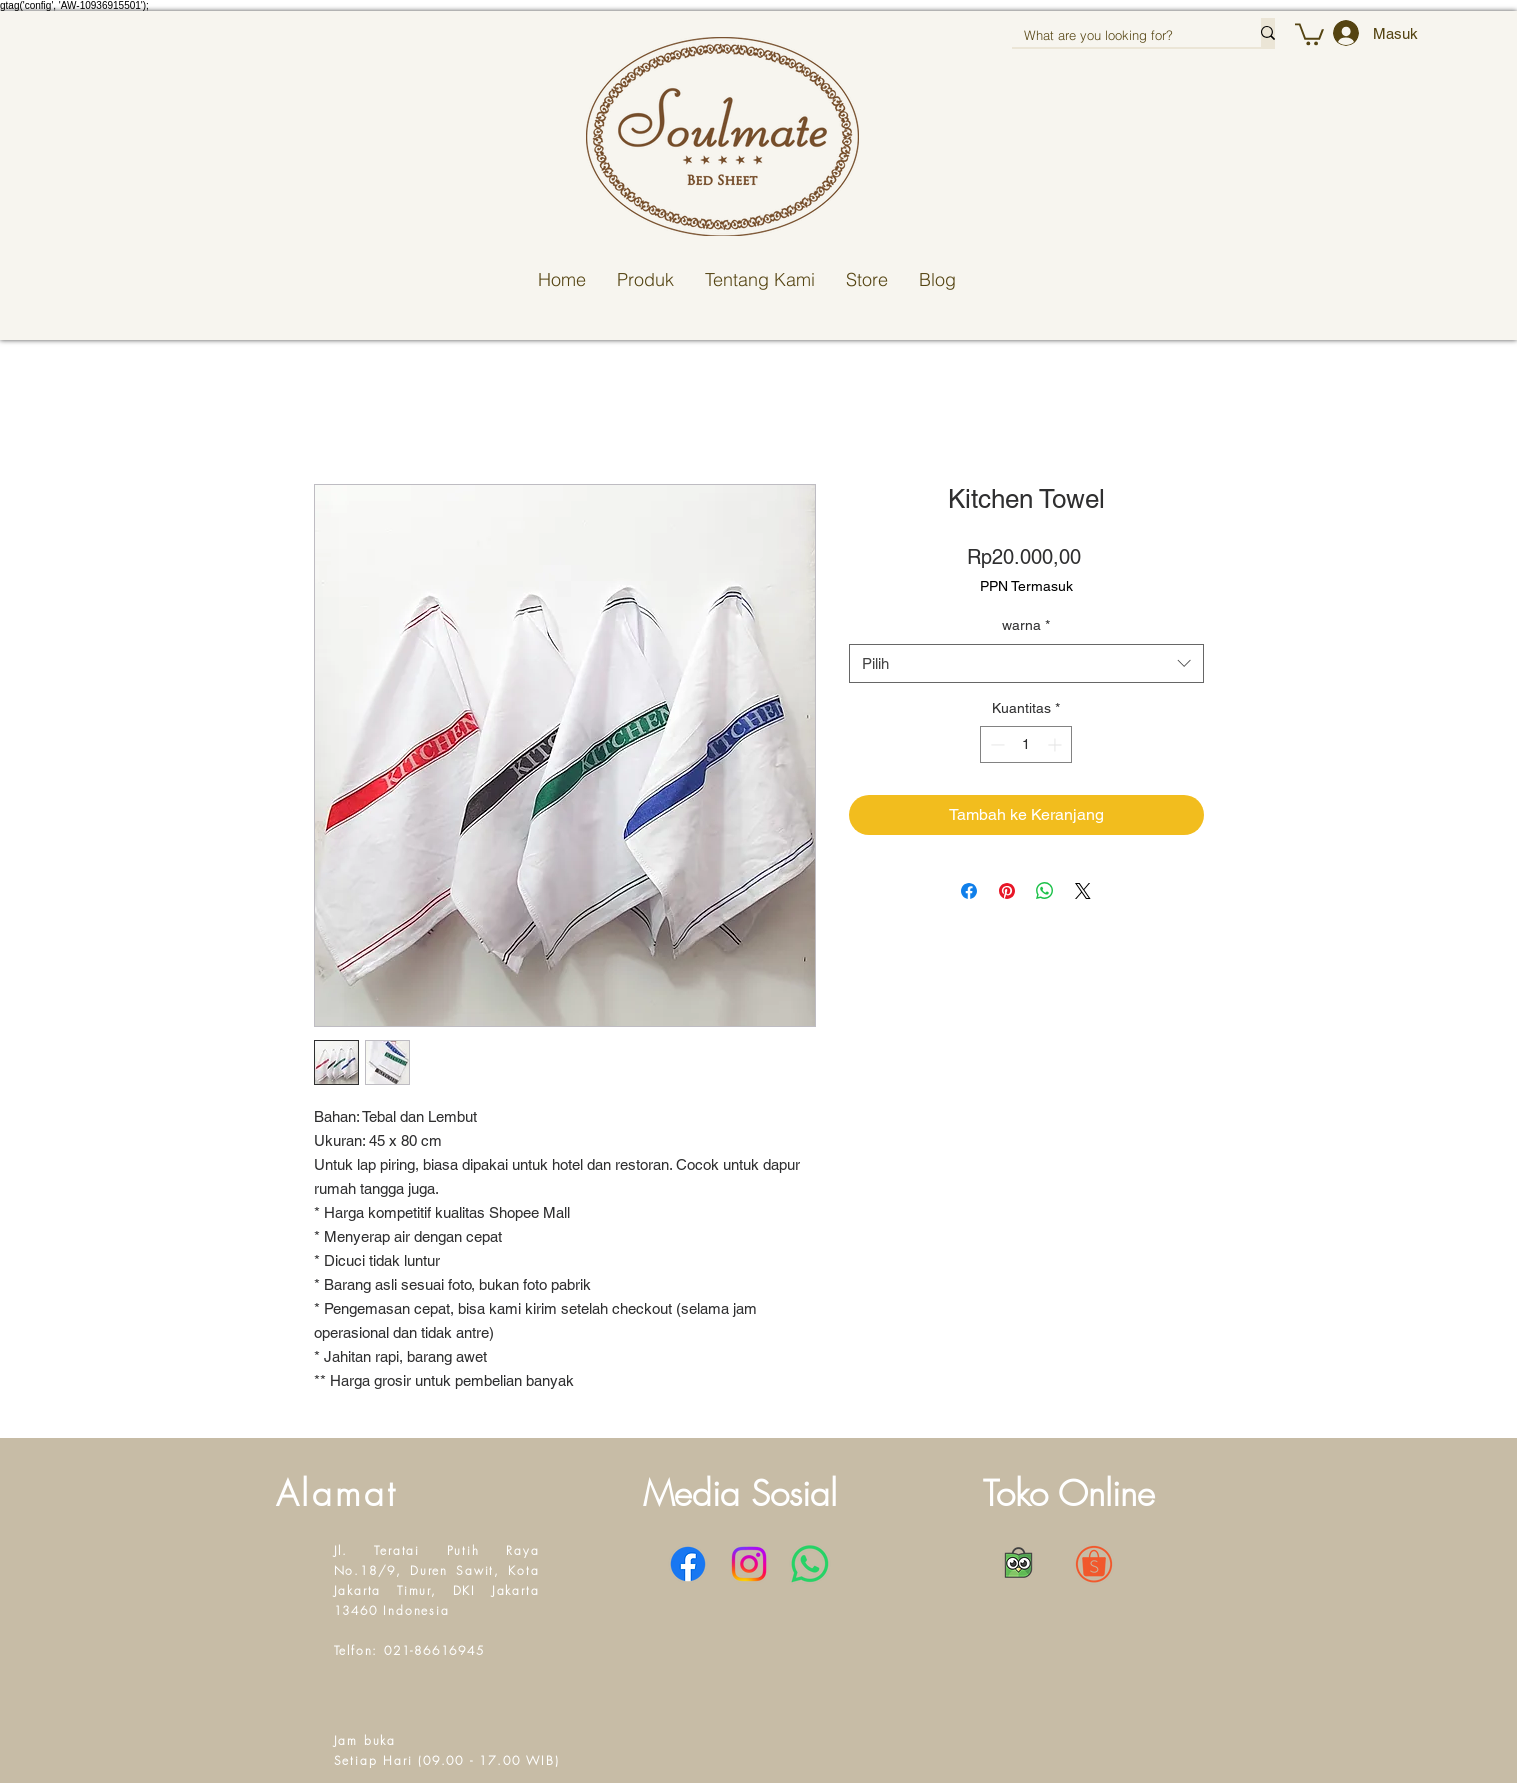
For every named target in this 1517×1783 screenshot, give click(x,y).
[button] (1309, 33)
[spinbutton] (1026, 744)
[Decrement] (995, 744)
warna (1026, 625)
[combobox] (1026, 663)
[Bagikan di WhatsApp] (1045, 891)
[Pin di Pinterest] (1007, 891)
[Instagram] (749, 1564)
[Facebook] (688, 1564)
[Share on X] (1083, 891)
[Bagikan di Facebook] (969, 891)
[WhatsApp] (810, 1564)
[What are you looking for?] (1121, 35)
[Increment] (1056, 744)
